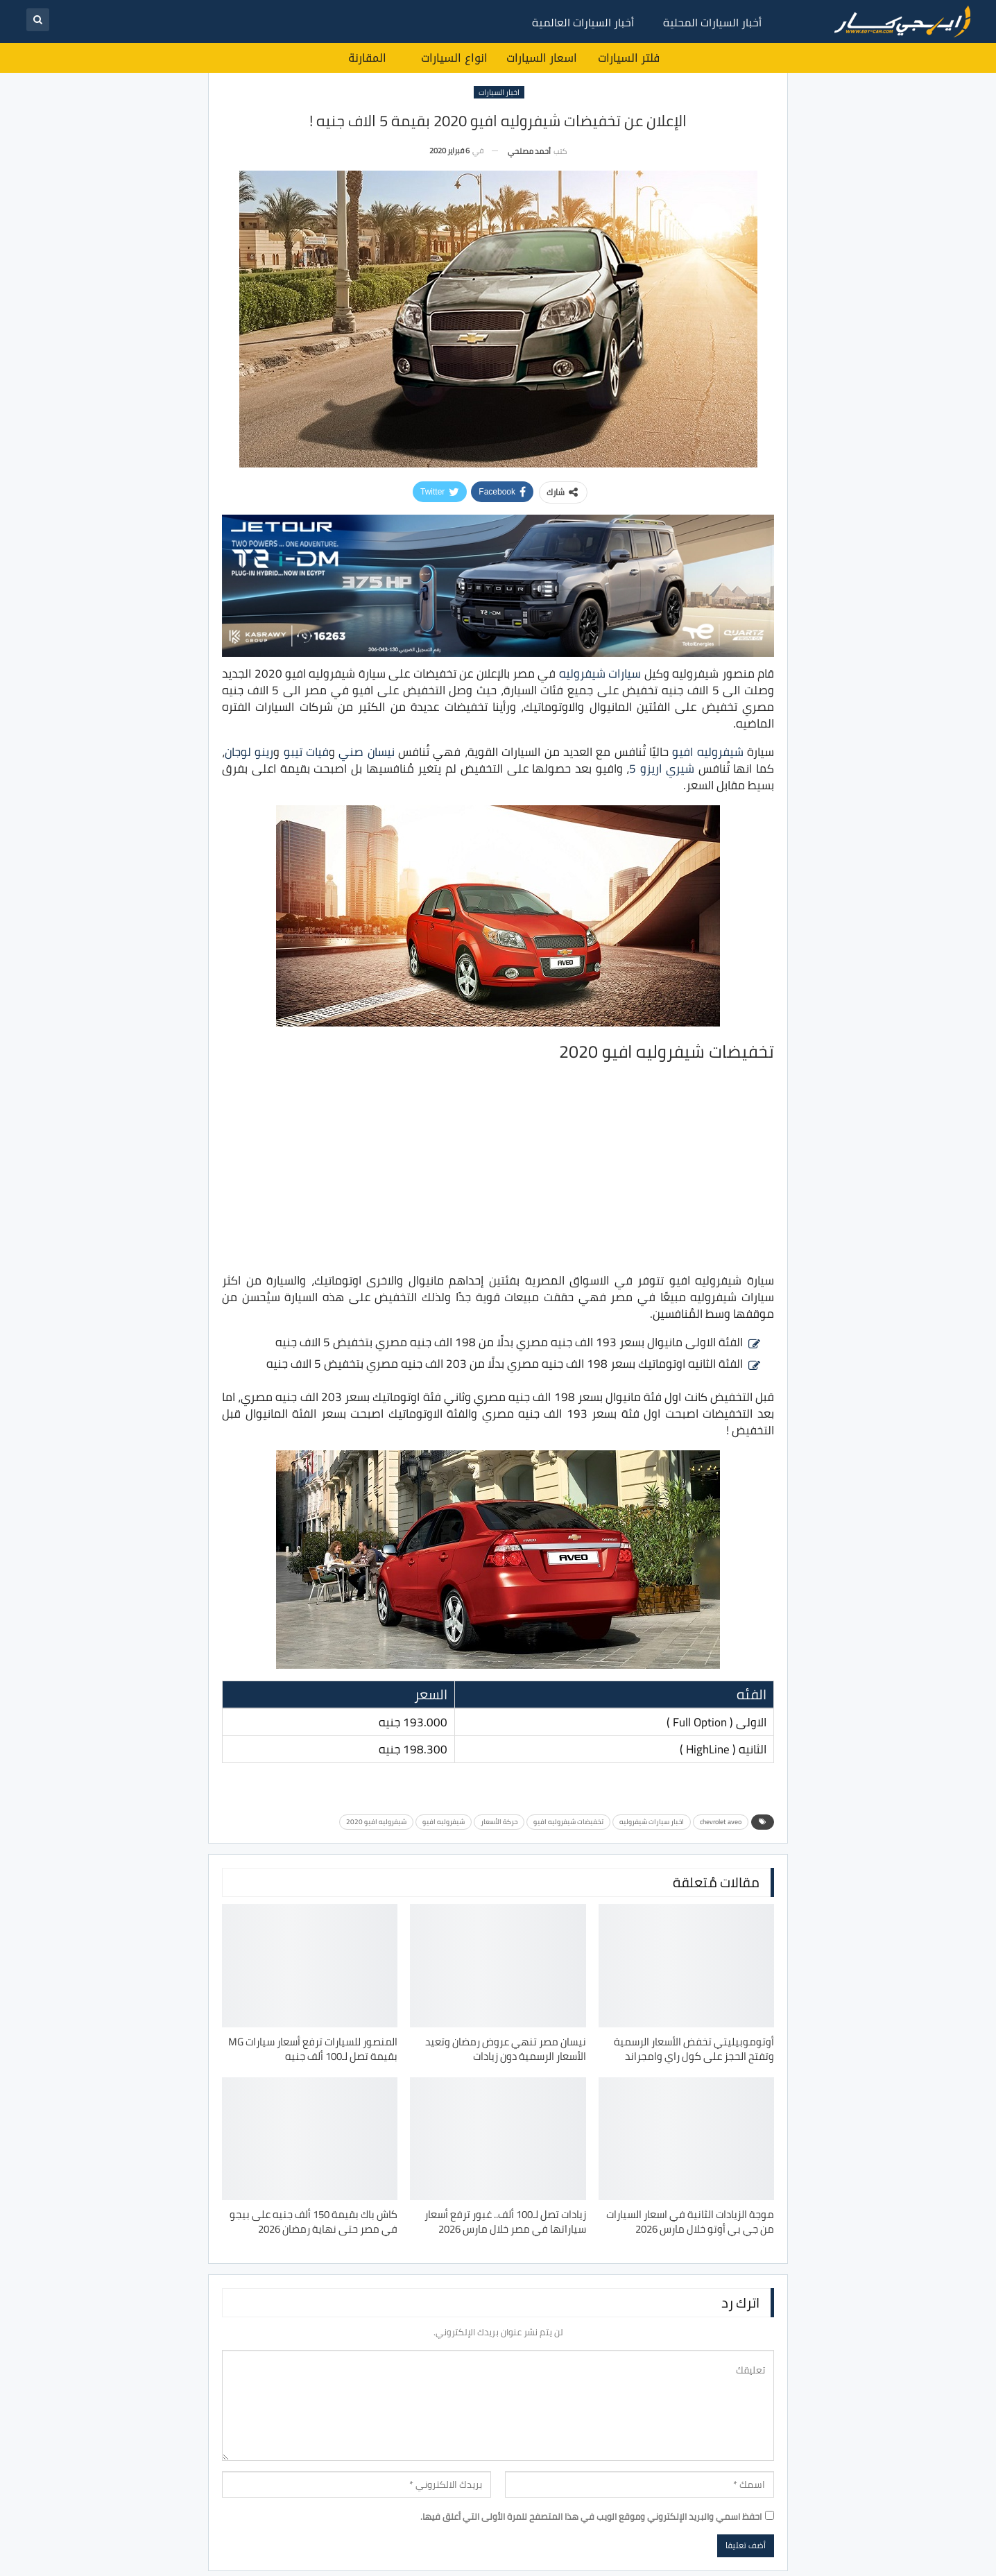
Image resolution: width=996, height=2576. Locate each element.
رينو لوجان (249, 752)
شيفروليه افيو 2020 (376, 1821)
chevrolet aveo (720, 1821)
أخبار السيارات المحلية (712, 22)
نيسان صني (366, 752)
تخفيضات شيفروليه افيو (568, 1821)
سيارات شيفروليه (600, 673)
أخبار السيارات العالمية (583, 22)
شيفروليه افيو (707, 752)
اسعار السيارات (541, 58)
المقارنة (367, 58)
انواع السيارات (454, 58)
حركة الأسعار (499, 1821)
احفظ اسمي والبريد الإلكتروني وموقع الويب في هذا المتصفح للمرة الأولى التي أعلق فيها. (591, 2516)
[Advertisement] (498, 1167)
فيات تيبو (306, 752)
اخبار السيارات (499, 92)
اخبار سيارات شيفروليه (651, 1821)
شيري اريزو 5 (661, 768)
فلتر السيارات (629, 58)
